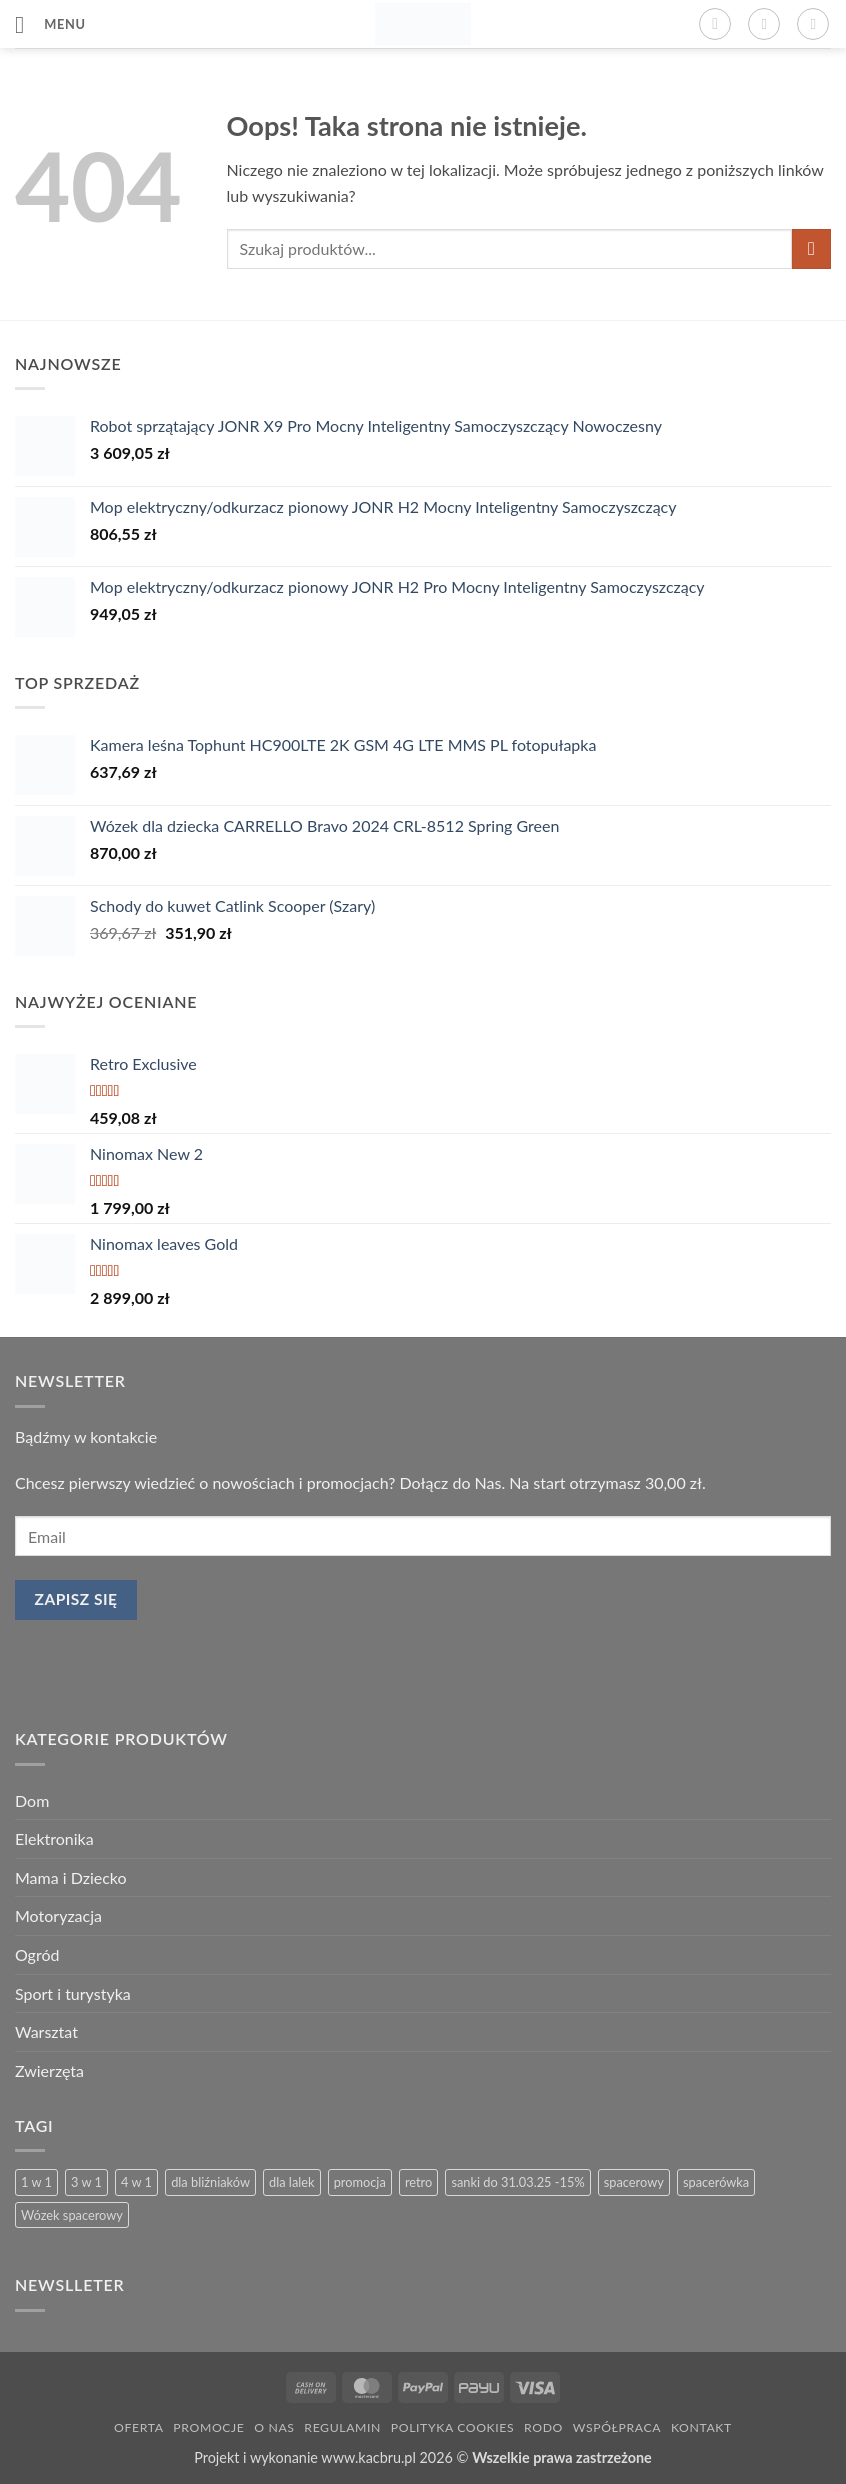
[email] (423, 1536)
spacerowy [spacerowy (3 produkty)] (634, 2182)
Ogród (37, 1954)
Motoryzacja (58, 1915)
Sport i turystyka (73, 1993)
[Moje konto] (764, 24)
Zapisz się (76, 1599)
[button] (50, 24)
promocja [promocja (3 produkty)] (360, 2182)
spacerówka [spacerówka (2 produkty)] (716, 2182)
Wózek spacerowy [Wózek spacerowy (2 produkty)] (72, 2215)
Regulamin (342, 2427)
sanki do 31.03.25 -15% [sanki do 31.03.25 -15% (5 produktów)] (517, 2182)
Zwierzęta (49, 2070)
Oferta (138, 2427)
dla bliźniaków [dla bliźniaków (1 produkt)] (210, 2182)
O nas (274, 2427)
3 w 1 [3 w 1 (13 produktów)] (86, 2182)
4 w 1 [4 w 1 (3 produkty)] (136, 2182)
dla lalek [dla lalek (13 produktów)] (291, 2182)
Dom (32, 1800)
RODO (543, 2427)
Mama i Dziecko (71, 1877)
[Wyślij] (811, 248)
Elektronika (54, 1838)
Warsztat (46, 2031)
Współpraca (617, 2427)
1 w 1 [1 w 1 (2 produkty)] (36, 2182)
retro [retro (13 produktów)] (418, 2182)
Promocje (208, 2427)
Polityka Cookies (452, 2427)
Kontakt (701, 2427)
